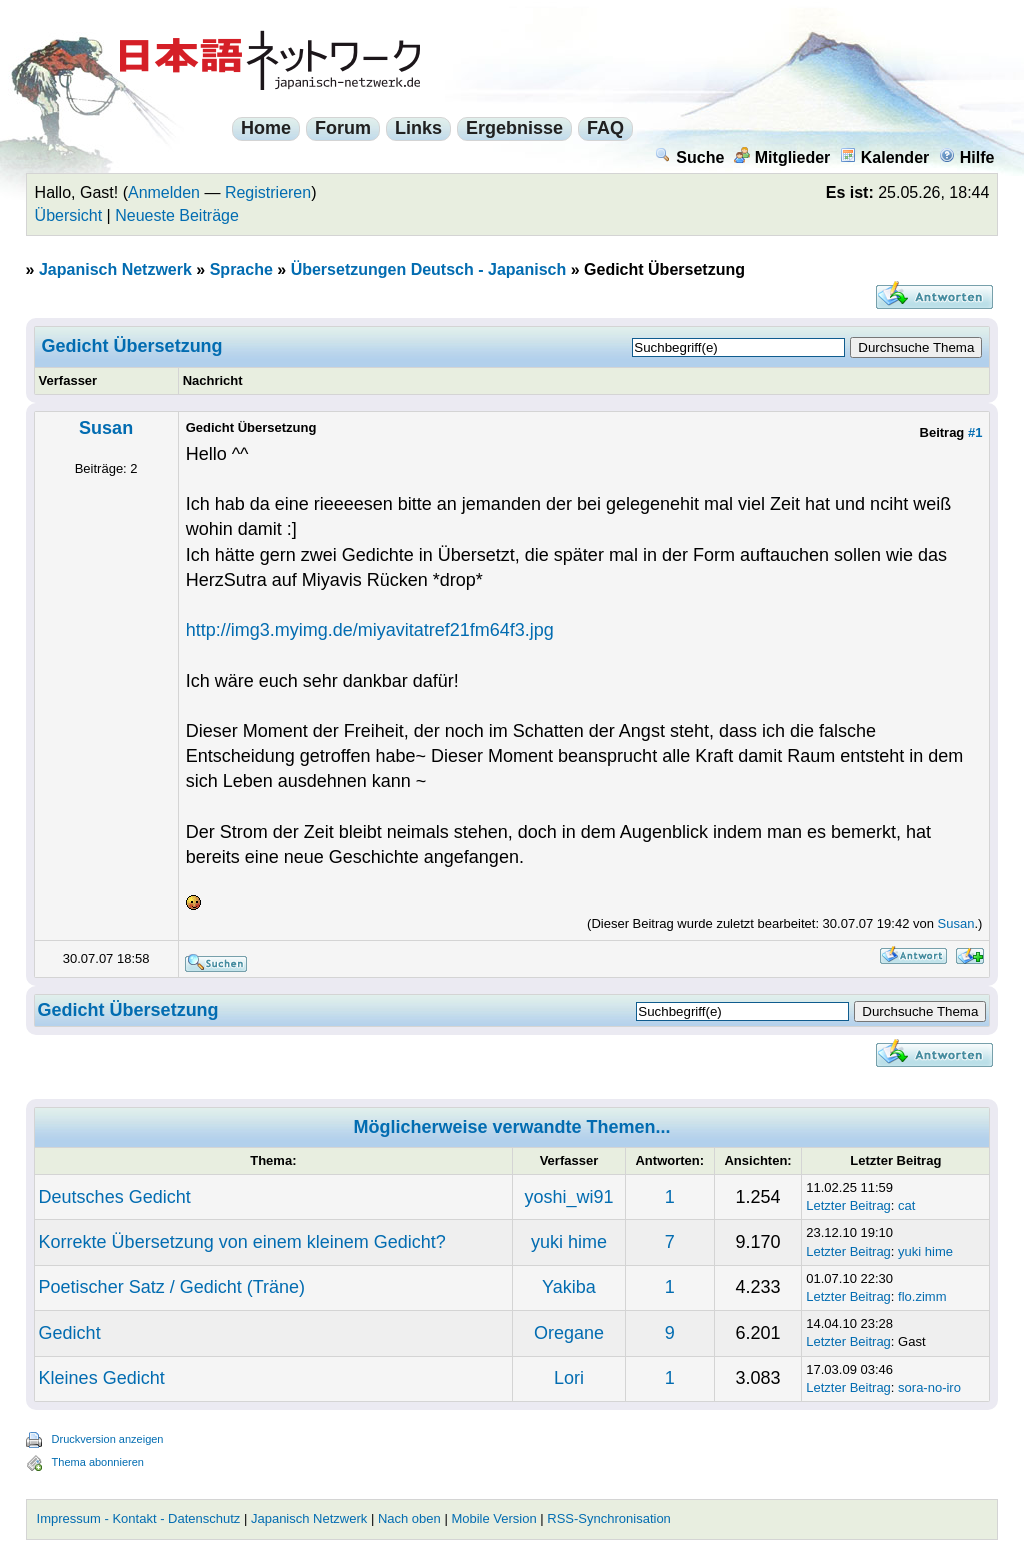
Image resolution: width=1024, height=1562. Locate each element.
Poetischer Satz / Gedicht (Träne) (172, 1287)
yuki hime (569, 1242)
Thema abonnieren (98, 1462)
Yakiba (569, 1287)
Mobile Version (493, 1518)
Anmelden (164, 192)
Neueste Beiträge (177, 215)
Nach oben (409, 1518)
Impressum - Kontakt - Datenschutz (139, 1518)
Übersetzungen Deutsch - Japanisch (429, 269)
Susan (106, 428)
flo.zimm (922, 1296)
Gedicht (70, 1333)
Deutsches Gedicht (115, 1197)
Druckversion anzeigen (108, 1439)
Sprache (241, 269)
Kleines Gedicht (102, 1378)
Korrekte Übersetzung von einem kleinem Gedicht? (242, 1242)
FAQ (605, 128)
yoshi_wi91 (568, 1197)
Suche (689, 157)
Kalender (884, 157)
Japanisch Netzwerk (115, 269)
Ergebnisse (514, 128)
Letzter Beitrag (848, 1205)
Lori (569, 1378)
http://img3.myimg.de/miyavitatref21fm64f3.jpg (370, 630)
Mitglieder (782, 157)
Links (418, 128)
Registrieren (268, 192)
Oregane (569, 1333)
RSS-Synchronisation (609, 1518)
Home (266, 128)
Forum (343, 128)
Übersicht (69, 215)
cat (906, 1205)
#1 (975, 432)
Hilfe (967, 157)
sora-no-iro (929, 1387)
